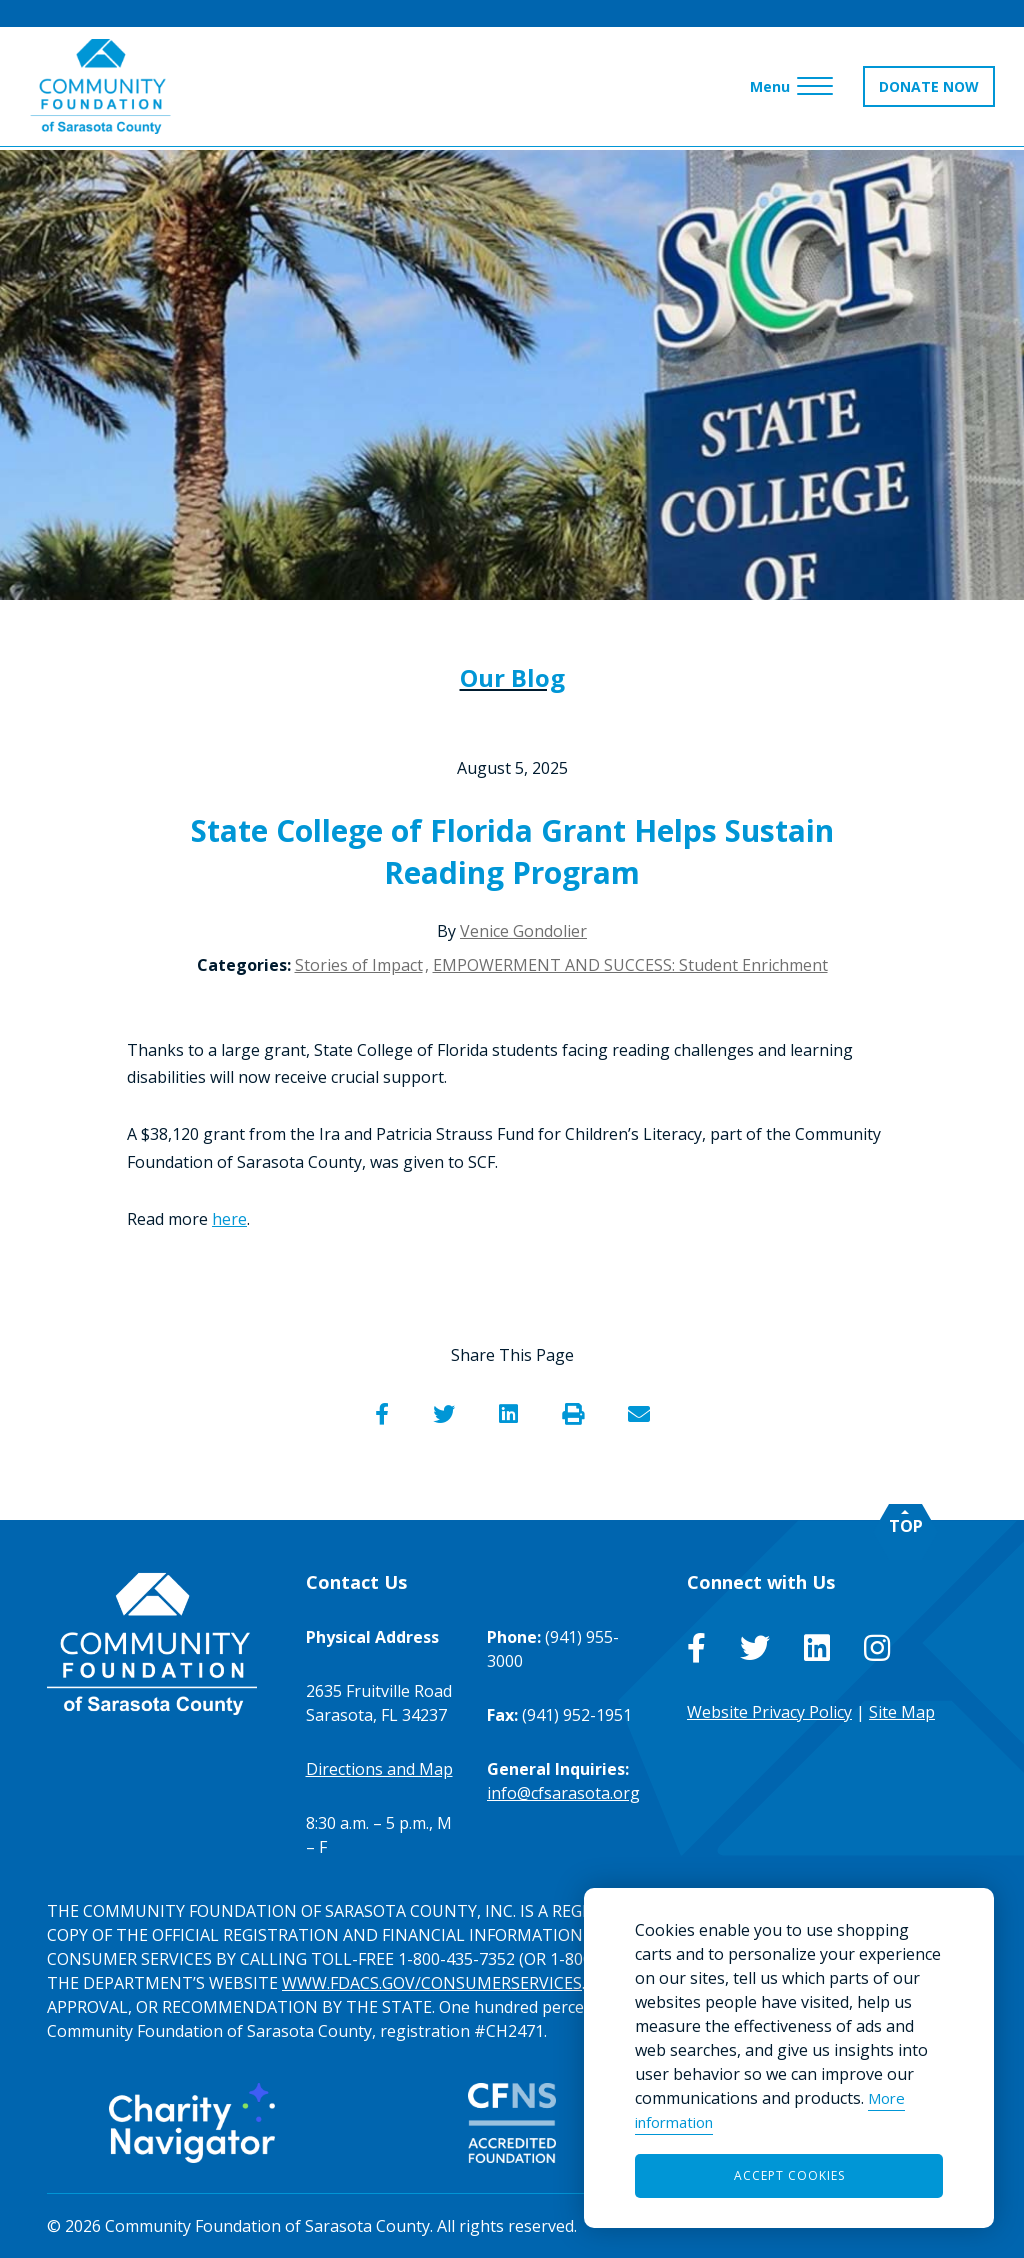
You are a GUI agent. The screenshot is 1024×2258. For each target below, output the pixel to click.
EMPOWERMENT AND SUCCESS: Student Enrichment (630, 965)
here (229, 1219)
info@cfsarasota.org (563, 1793)
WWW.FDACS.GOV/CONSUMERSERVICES (432, 1983)
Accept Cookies (789, 2175)
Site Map (902, 1712)
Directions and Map (379, 1769)
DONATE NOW (928, 89)
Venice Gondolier (523, 931)
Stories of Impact (359, 965)
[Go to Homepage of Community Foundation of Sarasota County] (102, 89)
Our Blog (512, 677)
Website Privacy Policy (769, 1712)
